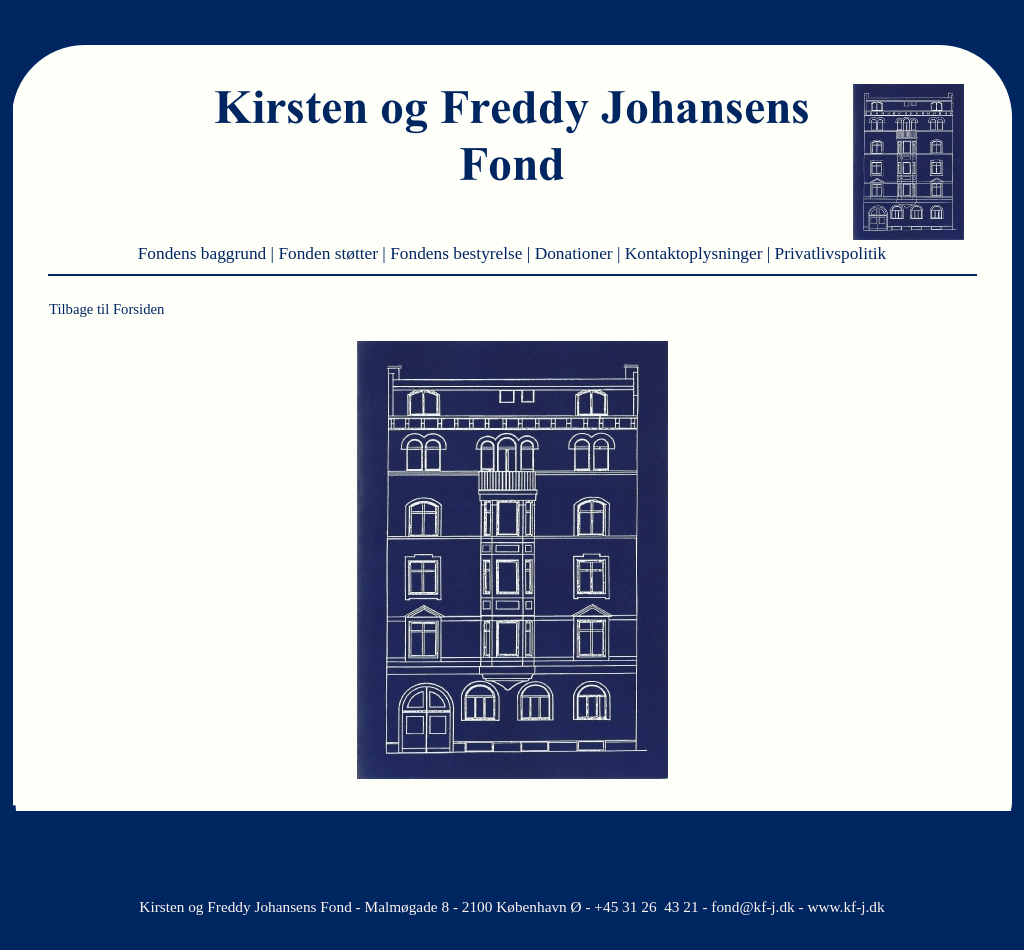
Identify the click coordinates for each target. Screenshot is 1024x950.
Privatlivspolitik (831, 253)
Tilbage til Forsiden (106, 309)
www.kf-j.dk (845, 906)
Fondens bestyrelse (458, 253)
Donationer (576, 253)
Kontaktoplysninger (696, 253)
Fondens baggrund (204, 253)
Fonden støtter (330, 253)
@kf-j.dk (766, 906)
